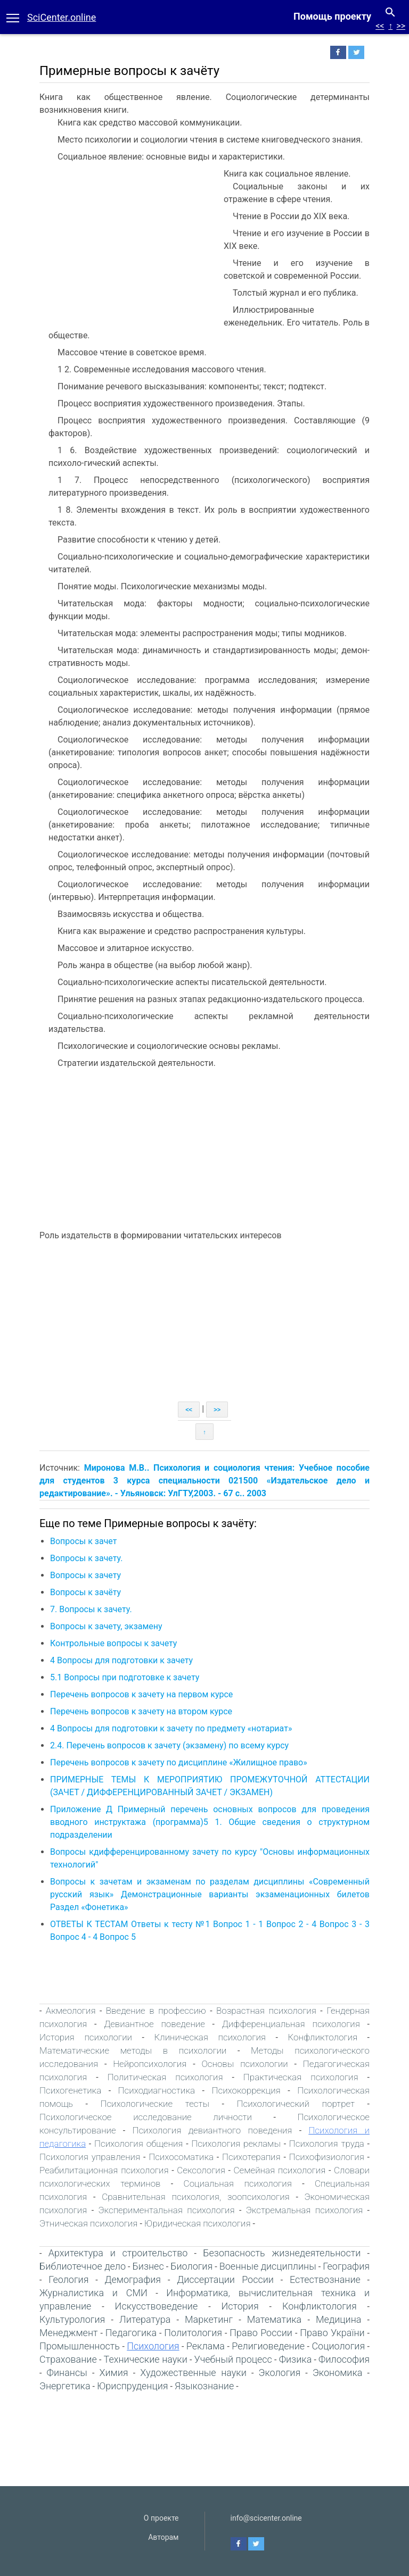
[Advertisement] (128, 247)
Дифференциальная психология (291, 2024)
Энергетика (65, 2385)
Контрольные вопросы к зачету (113, 1643)
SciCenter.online (61, 17)
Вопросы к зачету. (86, 1558)
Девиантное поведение (154, 2024)
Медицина (338, 2319)
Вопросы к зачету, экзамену (106, 1626)
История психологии (85, 2037)
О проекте (161, 2518)
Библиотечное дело (82, 2266)
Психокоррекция (245, 2090)
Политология (193, 2332)
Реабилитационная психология (104, 2170)
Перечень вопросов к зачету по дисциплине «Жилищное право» (178, 1762)
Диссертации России (225, 2279)
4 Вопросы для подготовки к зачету (121, 1660)
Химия (113, 2372)
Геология (68, 2279)
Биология (191, 2266)
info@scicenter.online (266, 2518)
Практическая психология (300, 2077)
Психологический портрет (296, 2103)
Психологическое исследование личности (145, 2117)
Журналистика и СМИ (93, 2292)
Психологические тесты (154, 2103)
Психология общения (138, 2143)
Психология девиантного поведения (212, 2130)
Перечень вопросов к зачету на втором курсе (141, 1711)
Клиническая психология (210, 2037)
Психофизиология (326, 2157)
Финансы (67, 2372)
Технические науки (145, 2359)
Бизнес (147, 2266)
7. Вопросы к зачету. (91, 1609)
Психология (153, 2346)
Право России (261, 2332)
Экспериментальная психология (166, 2210)
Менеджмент (68, 2332)
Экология (280, 2372)
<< (379, 26)
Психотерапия (251, 2157)
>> (400, 26)
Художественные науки (193, 2372)
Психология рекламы (236, 2143)
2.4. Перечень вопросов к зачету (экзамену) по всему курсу (169, 1745)
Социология (338, 2346)
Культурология (72, 2319)
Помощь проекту (332, 16)
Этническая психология (88, 2223)
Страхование (68, 2359)
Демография (132, 2279)
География (346, 2266)
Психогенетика (70, 2090)
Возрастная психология (266, 2010)
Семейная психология (280, 2170)
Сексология (201, 2170)
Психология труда (326, 2143)
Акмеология (71, 2010)
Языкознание (204, 2385)
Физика (295, 2359)
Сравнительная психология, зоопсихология (196, 2196)
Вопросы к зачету (85, 1575)
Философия (344, 2359)
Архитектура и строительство (118, 2252)
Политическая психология (165, 2077)
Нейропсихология (149, 2063)
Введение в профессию (156, 2010)
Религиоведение (268, 2346)
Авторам (163, 2537)
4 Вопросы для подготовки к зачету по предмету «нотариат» (171, 1728)
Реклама (205, 2346)
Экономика (338, 2372)
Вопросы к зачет (83, 1541)
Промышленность (79, 2346)
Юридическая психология (197, 2223)
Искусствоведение (156, 2306)
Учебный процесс (233, 2359)
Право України (332, 2332)
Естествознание (325, 2279)
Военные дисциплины (267, 2266)
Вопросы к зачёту (85, 1592)
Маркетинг (209, 2319)
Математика (274, 2319)
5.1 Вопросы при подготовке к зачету (124, 1677)
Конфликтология (322, 2037)
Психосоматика (181, 2157)
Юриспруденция (132, 2385)
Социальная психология (238, 2183)
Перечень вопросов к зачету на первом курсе (141, 1694)
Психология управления (89, 2157)
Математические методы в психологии (132, 2050)
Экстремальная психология (304, 2210)
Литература (144, 2319)
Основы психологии (244, 2063)
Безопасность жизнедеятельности (282, 2252)
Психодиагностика (156, 2090)
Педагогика (131, 2332)
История (239, 2306)
